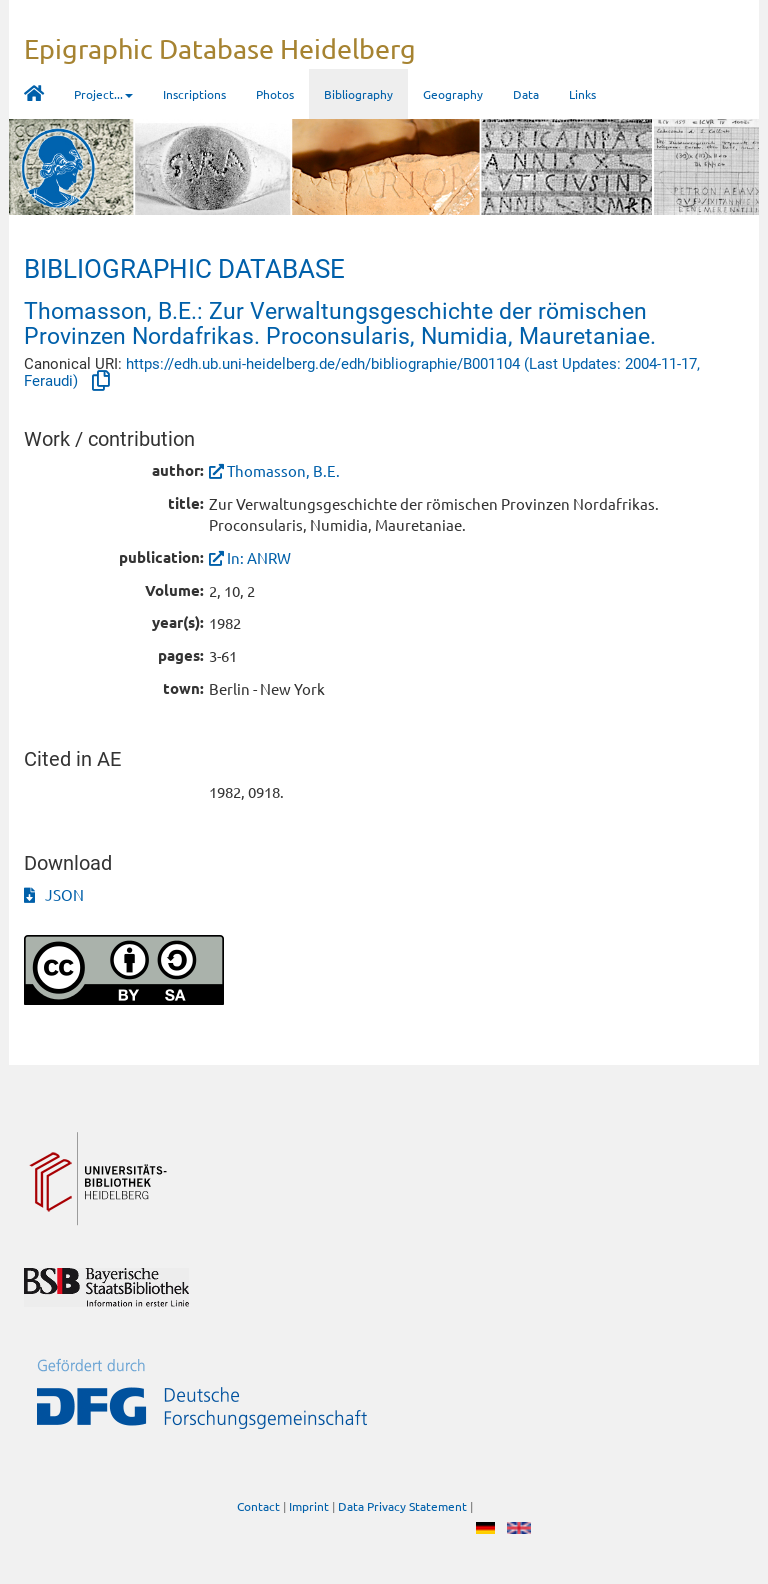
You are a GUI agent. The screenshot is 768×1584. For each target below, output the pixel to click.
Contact (258, 1507)
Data (526, 94)
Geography (453, 94)
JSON (54, 894)
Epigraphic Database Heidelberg (220, 48)
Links (582, 94)
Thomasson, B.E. (283, 470)
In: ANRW (259, 557)
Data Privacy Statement (402, 1507)
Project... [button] (103, 94)
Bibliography (358, 94)
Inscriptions (194, 94)
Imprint (309, 1507)
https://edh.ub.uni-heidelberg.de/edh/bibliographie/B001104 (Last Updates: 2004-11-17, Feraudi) (362, 372)
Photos (275, 94)
